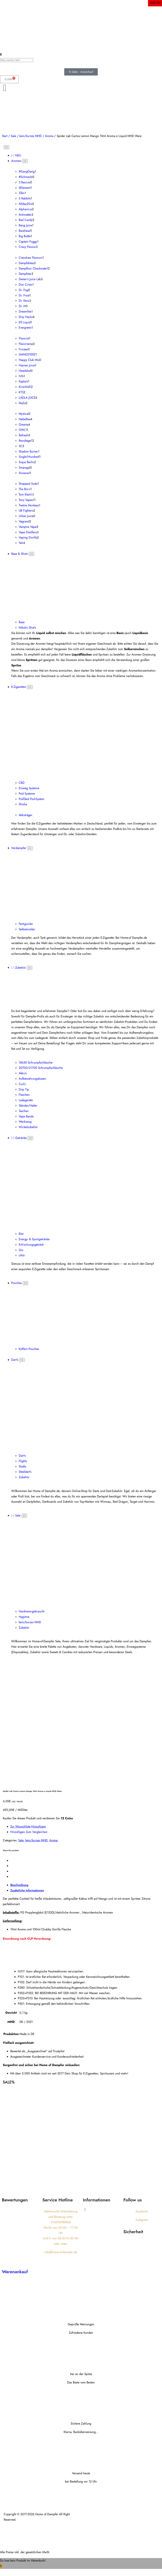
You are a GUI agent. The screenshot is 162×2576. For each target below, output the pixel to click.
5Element (25, 188)
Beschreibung (19, 1885)
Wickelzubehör (28, 1127)
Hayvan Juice (27, 365)
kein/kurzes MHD (30, 136)
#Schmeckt (26, 177)
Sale (13, 136)
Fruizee (23, 349)
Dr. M (22, 306)
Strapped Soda (28, 484)
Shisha (23, 804)
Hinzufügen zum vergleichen (28, 1832)
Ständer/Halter (28, 1105)
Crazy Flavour (27, 247)
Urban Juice (26, 516)
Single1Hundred (29, 457)
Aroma (49, 136)
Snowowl (24, 473)
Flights (23, 1461)
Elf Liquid (25, 322)
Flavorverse (26, 344)
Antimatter (25, 215)
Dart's (22, 1456)
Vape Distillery (28, 532)
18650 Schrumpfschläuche (35, 1062)
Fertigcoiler (26, 924)
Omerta (23, 424)
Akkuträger (25, 815)
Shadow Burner (28, 451)
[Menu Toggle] (6, 147)
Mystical (24, 414)
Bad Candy (26, 220)
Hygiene (24, 1617)
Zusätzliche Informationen (27, 1890)
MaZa (22, 403)
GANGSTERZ (27, 354)
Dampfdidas (26, 263)
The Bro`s (24, 489)
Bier (21, 1234)
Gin (21, 1250)
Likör (22, 1255)
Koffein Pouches (29, 1349)
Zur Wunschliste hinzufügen (28, 1826)
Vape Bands (26, 1116)
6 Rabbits (25, 198)
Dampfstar (25, 274)
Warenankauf (15, 2271)
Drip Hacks (26, 317)
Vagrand (24, 521)
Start (4, 136)
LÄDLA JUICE (27, 398)
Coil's (22, 1084)
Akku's (23, 1073)
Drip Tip (24, 1089)
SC (20, 446)
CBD (22, 783)
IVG (21, 376)
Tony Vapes (26, 500)
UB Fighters (26, 510)
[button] (101, 2209)
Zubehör (24, 1477)
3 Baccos (24, 182)
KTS (21, 392)
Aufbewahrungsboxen (32, 1078)
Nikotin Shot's (27, 627)
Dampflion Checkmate (33, 268)
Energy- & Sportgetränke (34, 1239)
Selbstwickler (27, 929)
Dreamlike (25, 311)
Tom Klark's (26, 494)
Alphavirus (25, 209)
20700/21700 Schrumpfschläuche (41, 1068)
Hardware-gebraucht (31, 1611)
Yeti (21, 543)
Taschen (24, 1111)
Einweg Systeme (29, 788)
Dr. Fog (23, 290)
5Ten (22, 193)
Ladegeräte (26, 1100)
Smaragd (24, 467)
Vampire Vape (28, 527)
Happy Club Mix (29, 360)
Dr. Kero (24, 301)
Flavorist (24, 338)
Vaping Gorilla (28, 537)
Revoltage (25, 441)
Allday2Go (25, 204)
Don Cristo (25, 284)
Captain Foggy (28, 241)
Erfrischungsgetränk (31, 1244)
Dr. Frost (24, 295)
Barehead (25, 231)
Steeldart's (25, 1472)
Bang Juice (25, 225)
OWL (22, 430)
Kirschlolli (25, 387)
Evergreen (25, 327)
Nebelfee (25, 419)
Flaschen (24, 1095)
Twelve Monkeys (29, 505)
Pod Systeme (27, 793)
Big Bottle (25, 236)
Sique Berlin (26, 462)
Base (22, 622)
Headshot (25, 371)
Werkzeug (25, 1121)
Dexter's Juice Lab (30, 279)
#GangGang (27, 171)
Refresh (23, 435)
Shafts (22, 1466)
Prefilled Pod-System (31, 799)
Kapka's (23, 381)
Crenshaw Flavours (30, 258)
